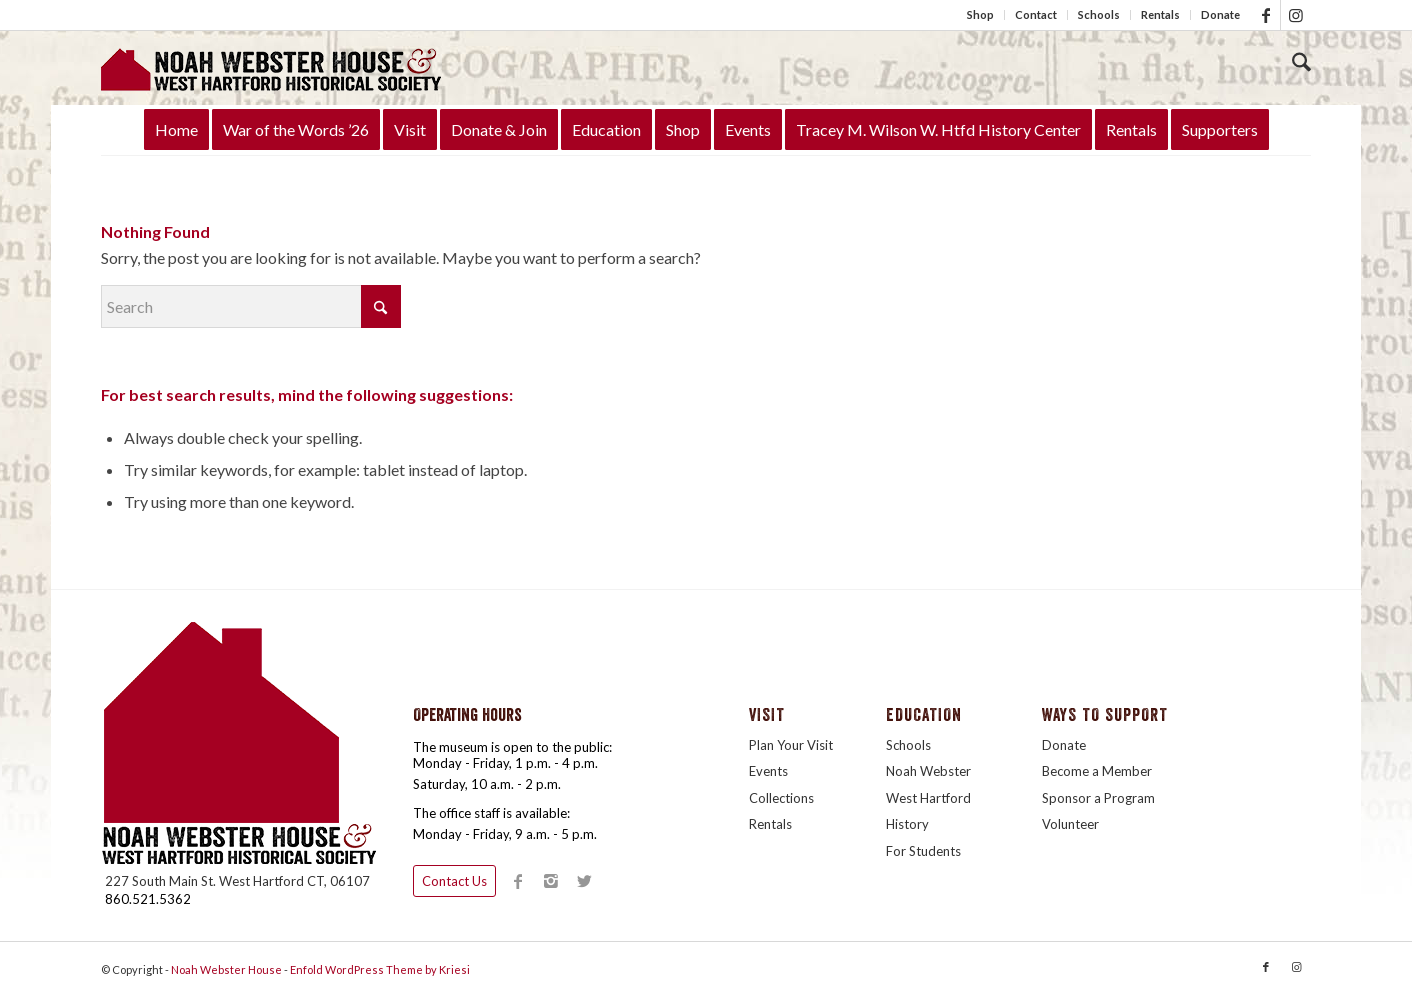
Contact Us (454, 881)
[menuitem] (981, 15)
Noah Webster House (226, 969)
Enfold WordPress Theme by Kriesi (380, 969)
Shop (980, 14)
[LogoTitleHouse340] (271, 67)
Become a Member (1097, 771)
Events (768, 771)
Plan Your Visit (791, 745)
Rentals (1160, 14)
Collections (781, 798)
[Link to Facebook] (1265, 15)
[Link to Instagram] (1296, 15)
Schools (1099, 14)
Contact (1036, 14)
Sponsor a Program (1098, 798)
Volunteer (1070, 824)
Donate (1220, 14)
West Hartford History (928, 811)
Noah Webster (928, 771)
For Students (923, 851)
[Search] (1301, 63)
